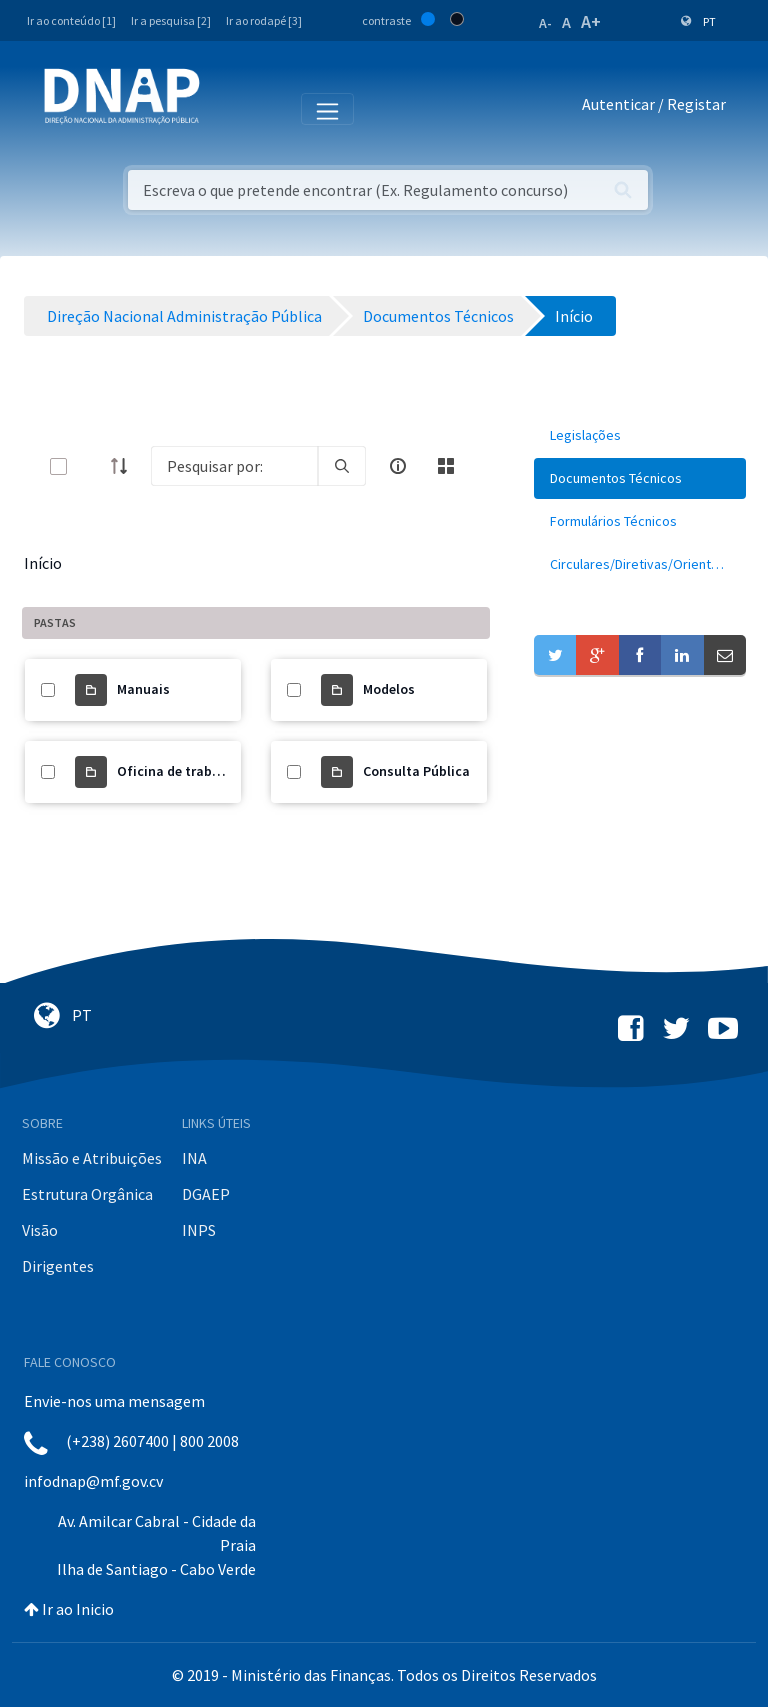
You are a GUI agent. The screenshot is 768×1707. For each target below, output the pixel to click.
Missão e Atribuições (92, 1158)
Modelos (389, 689)
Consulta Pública (416, 771)
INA (194, 1158)
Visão (40, 1230)
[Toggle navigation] (228, 108)
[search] (342, 466)
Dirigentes (58, 1266)
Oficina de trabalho (178, 771)
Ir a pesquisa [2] (171, 20)
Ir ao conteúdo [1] (71, 20)
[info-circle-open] (398, 466)
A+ (591, 21)
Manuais (143, 689)
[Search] (234, 466)
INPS (199, 1230)
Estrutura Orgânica (87, 1194)
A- (545, 23)
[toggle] (91, 466)
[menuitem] (640, 435)
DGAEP (206, 1194)
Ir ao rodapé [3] (264, 20)
